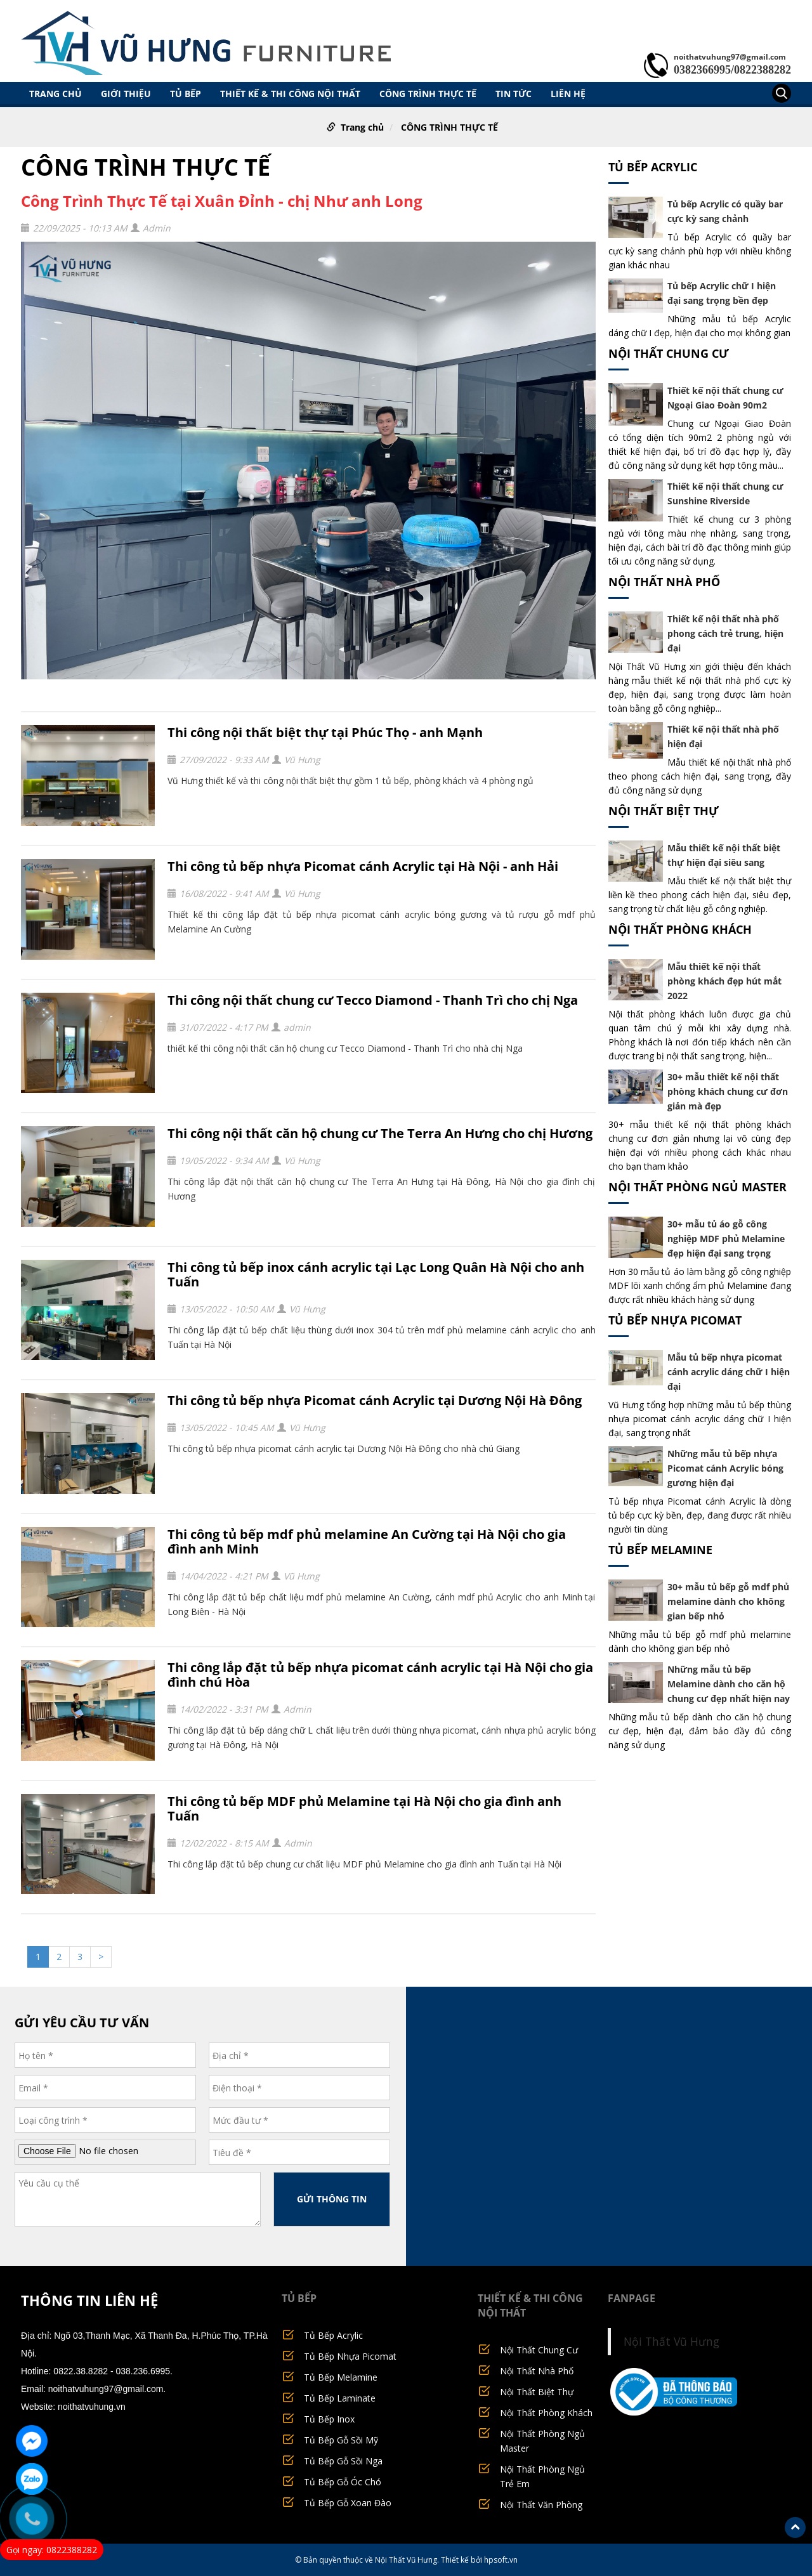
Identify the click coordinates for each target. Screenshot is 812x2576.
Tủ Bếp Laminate (340, 2398)
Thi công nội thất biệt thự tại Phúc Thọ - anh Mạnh (325, 732)
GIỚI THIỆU (126, 93)
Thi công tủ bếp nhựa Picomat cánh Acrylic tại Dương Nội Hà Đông (374, 1400)
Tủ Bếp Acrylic (652, 166)
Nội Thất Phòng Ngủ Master (697, 1186)
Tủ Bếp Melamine (660, 1549)
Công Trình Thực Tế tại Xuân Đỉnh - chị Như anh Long (221, 200)
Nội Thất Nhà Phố (664, 581)
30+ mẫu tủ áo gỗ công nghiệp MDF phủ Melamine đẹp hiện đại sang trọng (726, 1238)
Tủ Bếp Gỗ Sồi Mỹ (341, 2440)
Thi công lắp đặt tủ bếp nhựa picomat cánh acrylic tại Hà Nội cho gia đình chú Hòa (380, 1674)
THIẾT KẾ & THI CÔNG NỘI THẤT (290, 93)
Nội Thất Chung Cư (668, 353)
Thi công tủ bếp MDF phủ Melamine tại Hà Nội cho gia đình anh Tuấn (364, 1808)
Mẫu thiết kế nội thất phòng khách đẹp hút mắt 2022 (724, 981)
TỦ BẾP (185, 93)
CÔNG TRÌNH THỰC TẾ (427, 93)
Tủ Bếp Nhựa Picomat (675, 1320)
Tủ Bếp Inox (329, 2419)
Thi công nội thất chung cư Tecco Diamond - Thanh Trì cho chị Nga (372, 1000)
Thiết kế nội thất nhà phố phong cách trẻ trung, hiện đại (725, 633)
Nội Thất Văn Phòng (541, 2505)
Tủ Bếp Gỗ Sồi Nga (343, 2461)
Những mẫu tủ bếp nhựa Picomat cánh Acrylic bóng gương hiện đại (725, 1468)
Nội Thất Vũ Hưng (671, 2341)
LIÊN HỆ (568, 93)
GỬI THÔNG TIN (332, 2199)
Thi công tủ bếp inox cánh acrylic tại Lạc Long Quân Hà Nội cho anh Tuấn (375, 1274)
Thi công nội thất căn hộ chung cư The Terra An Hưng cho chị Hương (380, 1133)
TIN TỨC (513, 93)
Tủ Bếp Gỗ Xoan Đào (347, 2503)
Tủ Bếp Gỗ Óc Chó (342, 2482)
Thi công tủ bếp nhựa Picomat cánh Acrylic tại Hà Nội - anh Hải (362, 866)
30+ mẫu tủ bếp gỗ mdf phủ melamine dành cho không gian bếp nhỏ (728, 1601)
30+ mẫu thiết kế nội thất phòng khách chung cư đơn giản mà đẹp (727, 1091)
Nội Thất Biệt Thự (663, 810)
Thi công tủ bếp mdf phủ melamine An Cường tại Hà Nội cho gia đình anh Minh (366, 1541)
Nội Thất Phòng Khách (680, 929)
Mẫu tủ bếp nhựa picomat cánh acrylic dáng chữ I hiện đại (728, 1371)
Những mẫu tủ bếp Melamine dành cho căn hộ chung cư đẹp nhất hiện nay (728, 1683)
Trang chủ (55, 93)
